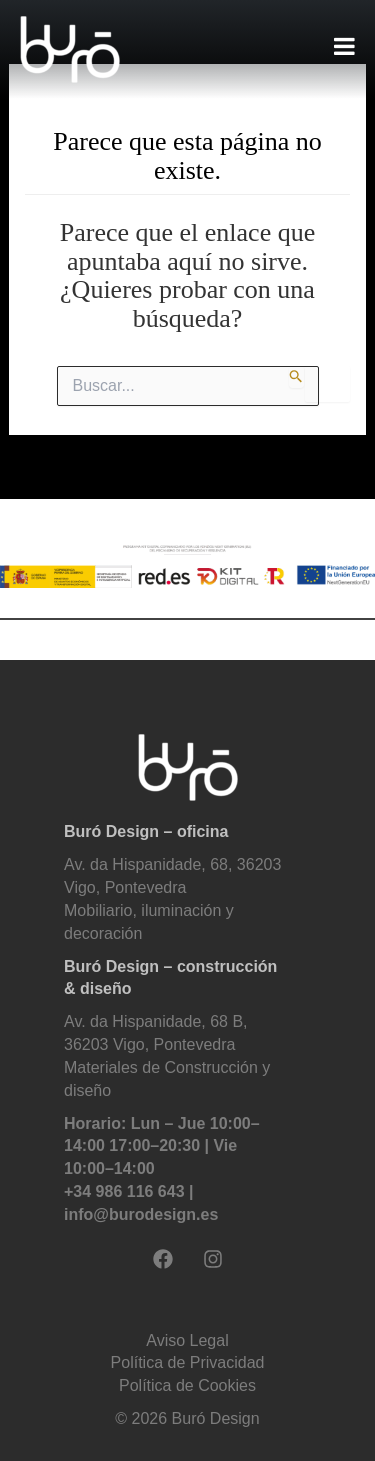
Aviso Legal (187, 1340)
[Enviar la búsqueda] (296, 377)
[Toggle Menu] (344, 46)
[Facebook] (163, 1259)
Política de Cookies (187, 1385)
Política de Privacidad (188, 1362)
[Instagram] (213, 1259)
